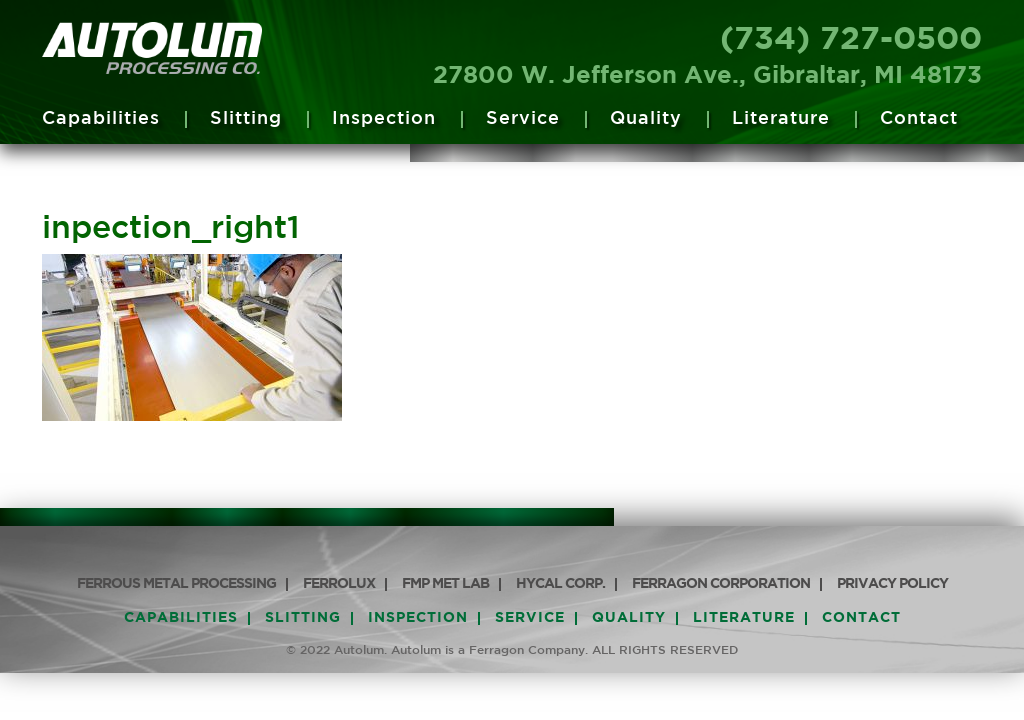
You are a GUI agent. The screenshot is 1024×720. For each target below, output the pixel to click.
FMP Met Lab (445, 584)
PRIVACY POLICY (892, 584)
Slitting (246, 119)
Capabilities (101, 119)
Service (523, 119)
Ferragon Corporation (721, 584)
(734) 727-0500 (851, 40)
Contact (919, 119)
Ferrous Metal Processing (176, 584)
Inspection (384, 119)
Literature (781, 119)
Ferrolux (339, 584)
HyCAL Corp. (560, 584)
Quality (646, 119)
